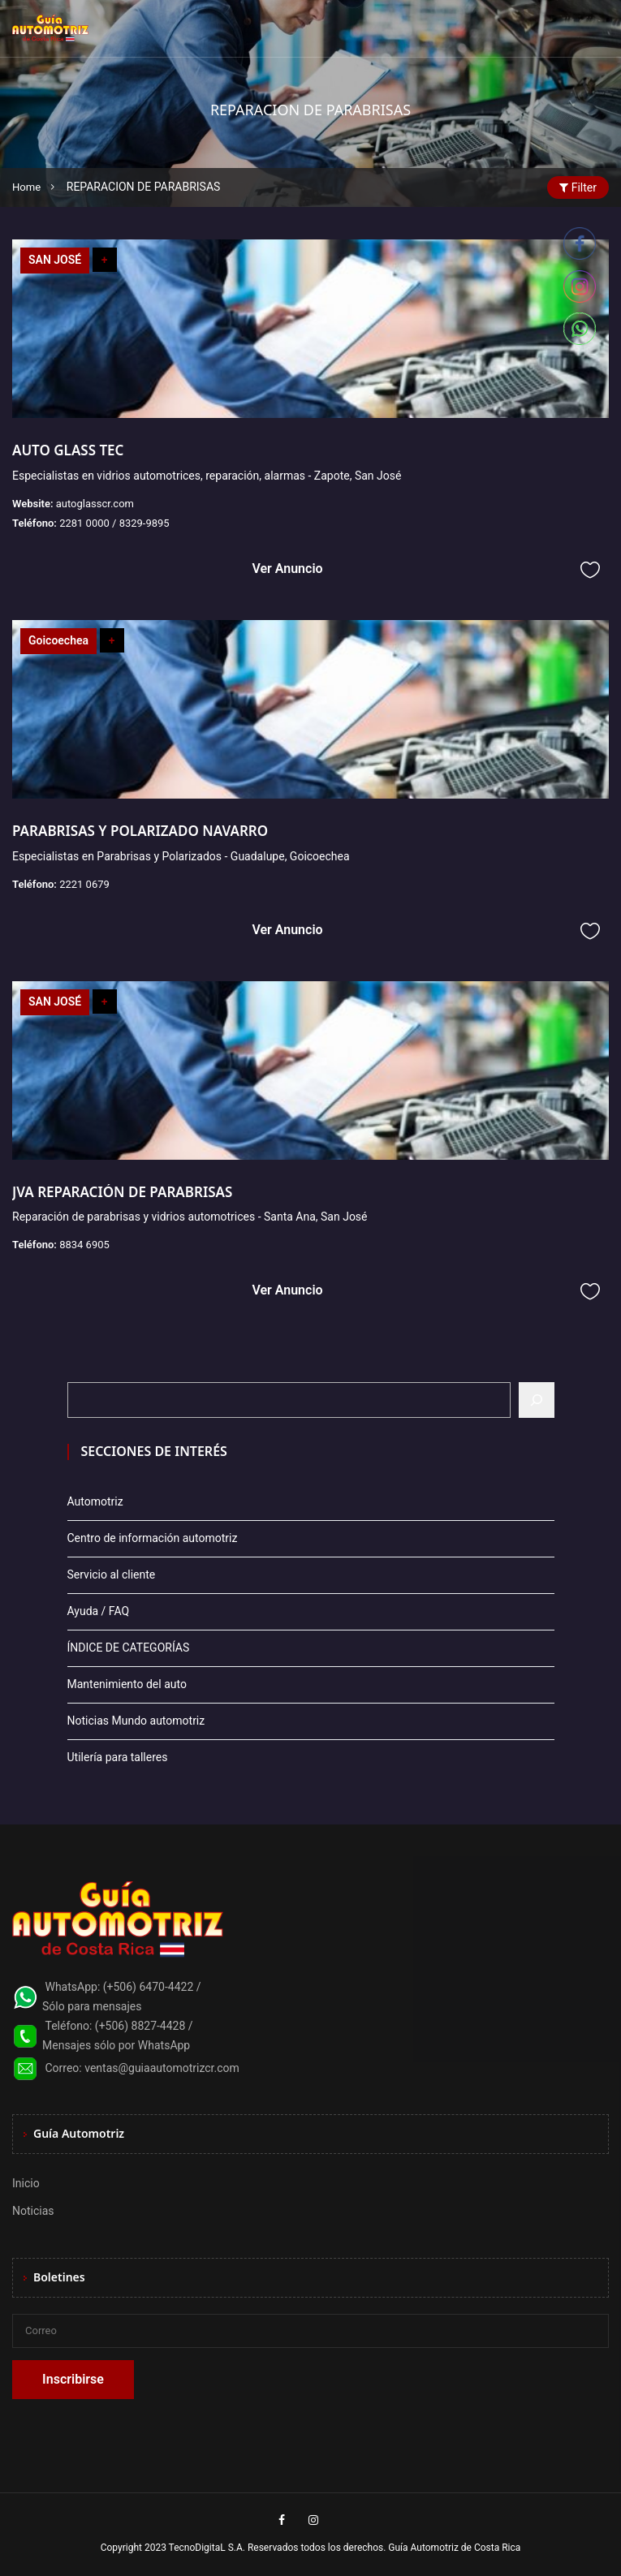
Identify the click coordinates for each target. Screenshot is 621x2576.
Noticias (33, 2210)
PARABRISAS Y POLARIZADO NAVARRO (140, 830)
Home (27, 186)
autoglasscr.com (95, 504)
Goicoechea (58, 640)
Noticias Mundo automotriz (136, 1720)
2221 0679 (84, 884)
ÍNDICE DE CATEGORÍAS (128, 1647)
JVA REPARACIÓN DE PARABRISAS (122, 1191)
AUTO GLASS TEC (67, 450)
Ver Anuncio (287, 568)
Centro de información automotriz (152, 1537)
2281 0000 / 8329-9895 (114, 523)
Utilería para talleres (117, 1757)
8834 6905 (84, 1244)
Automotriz (95, 1501)
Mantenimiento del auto (127, 1684)
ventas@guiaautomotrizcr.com (161, 2067)
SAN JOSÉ (54, 259)
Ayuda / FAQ (98, 1611)
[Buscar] (536, 1400)
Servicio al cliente (111, 1574)
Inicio (26, 2183)
